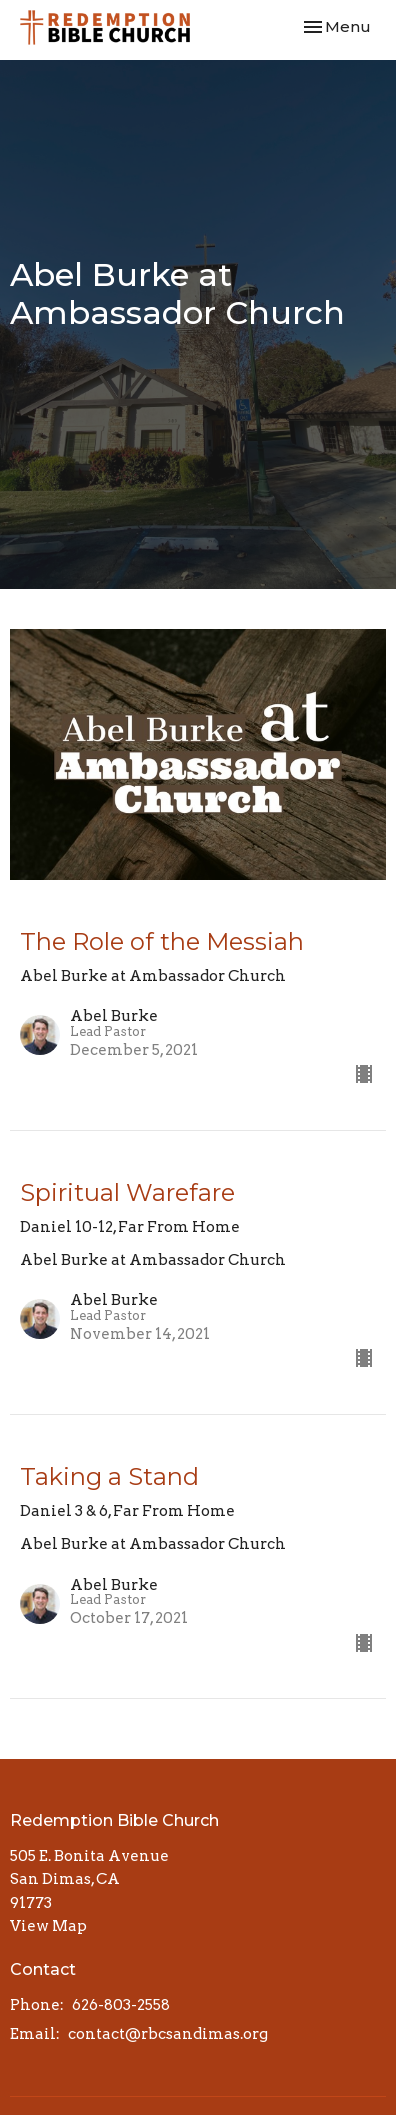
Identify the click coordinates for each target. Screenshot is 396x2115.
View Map (48, 1926)
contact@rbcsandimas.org (168, 2034)
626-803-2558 (121, 2005)
